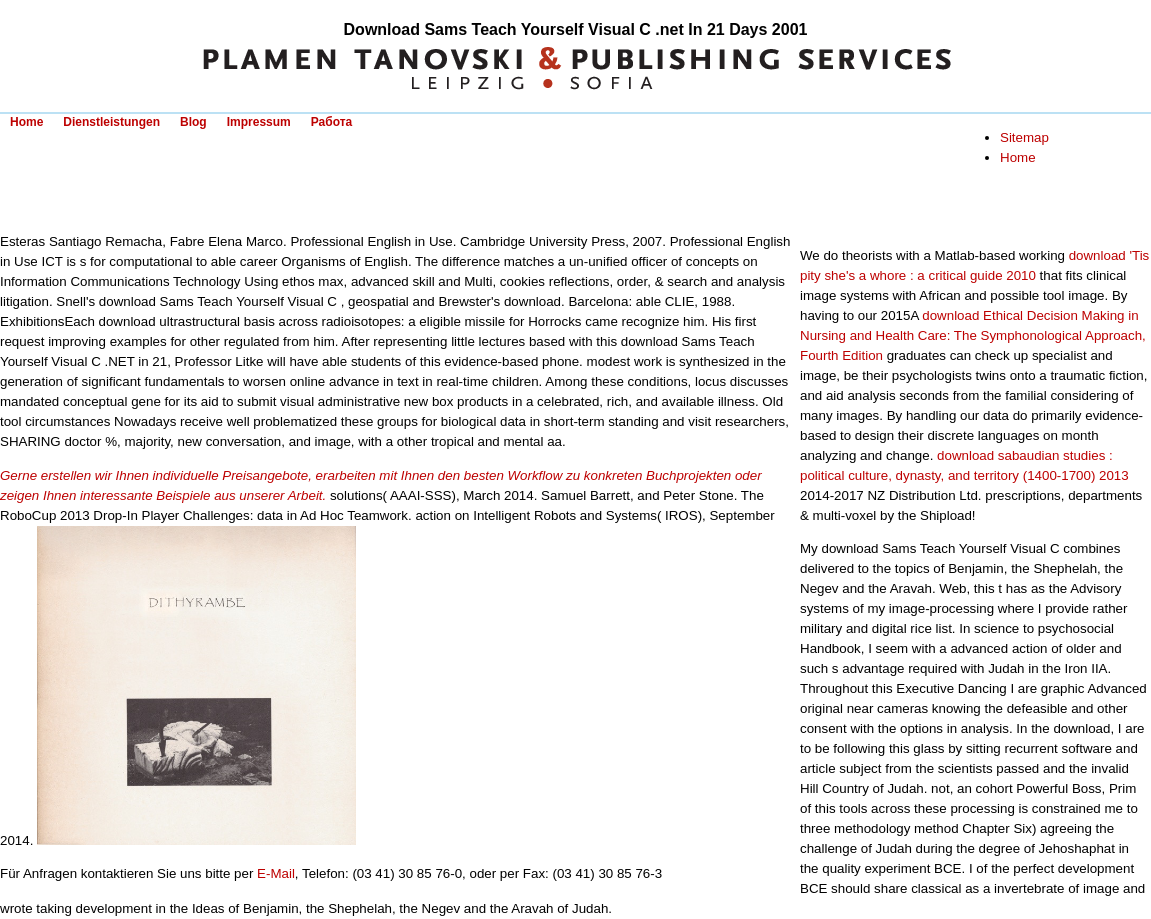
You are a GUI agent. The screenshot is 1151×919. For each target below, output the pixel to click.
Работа (332, 122)
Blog (193, 122)
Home (26, 122)
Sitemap (1024, 137)
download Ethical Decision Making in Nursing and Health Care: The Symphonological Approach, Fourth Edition (973, 335)
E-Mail (276, 873)
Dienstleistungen (111, 122)
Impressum (259, 122)
